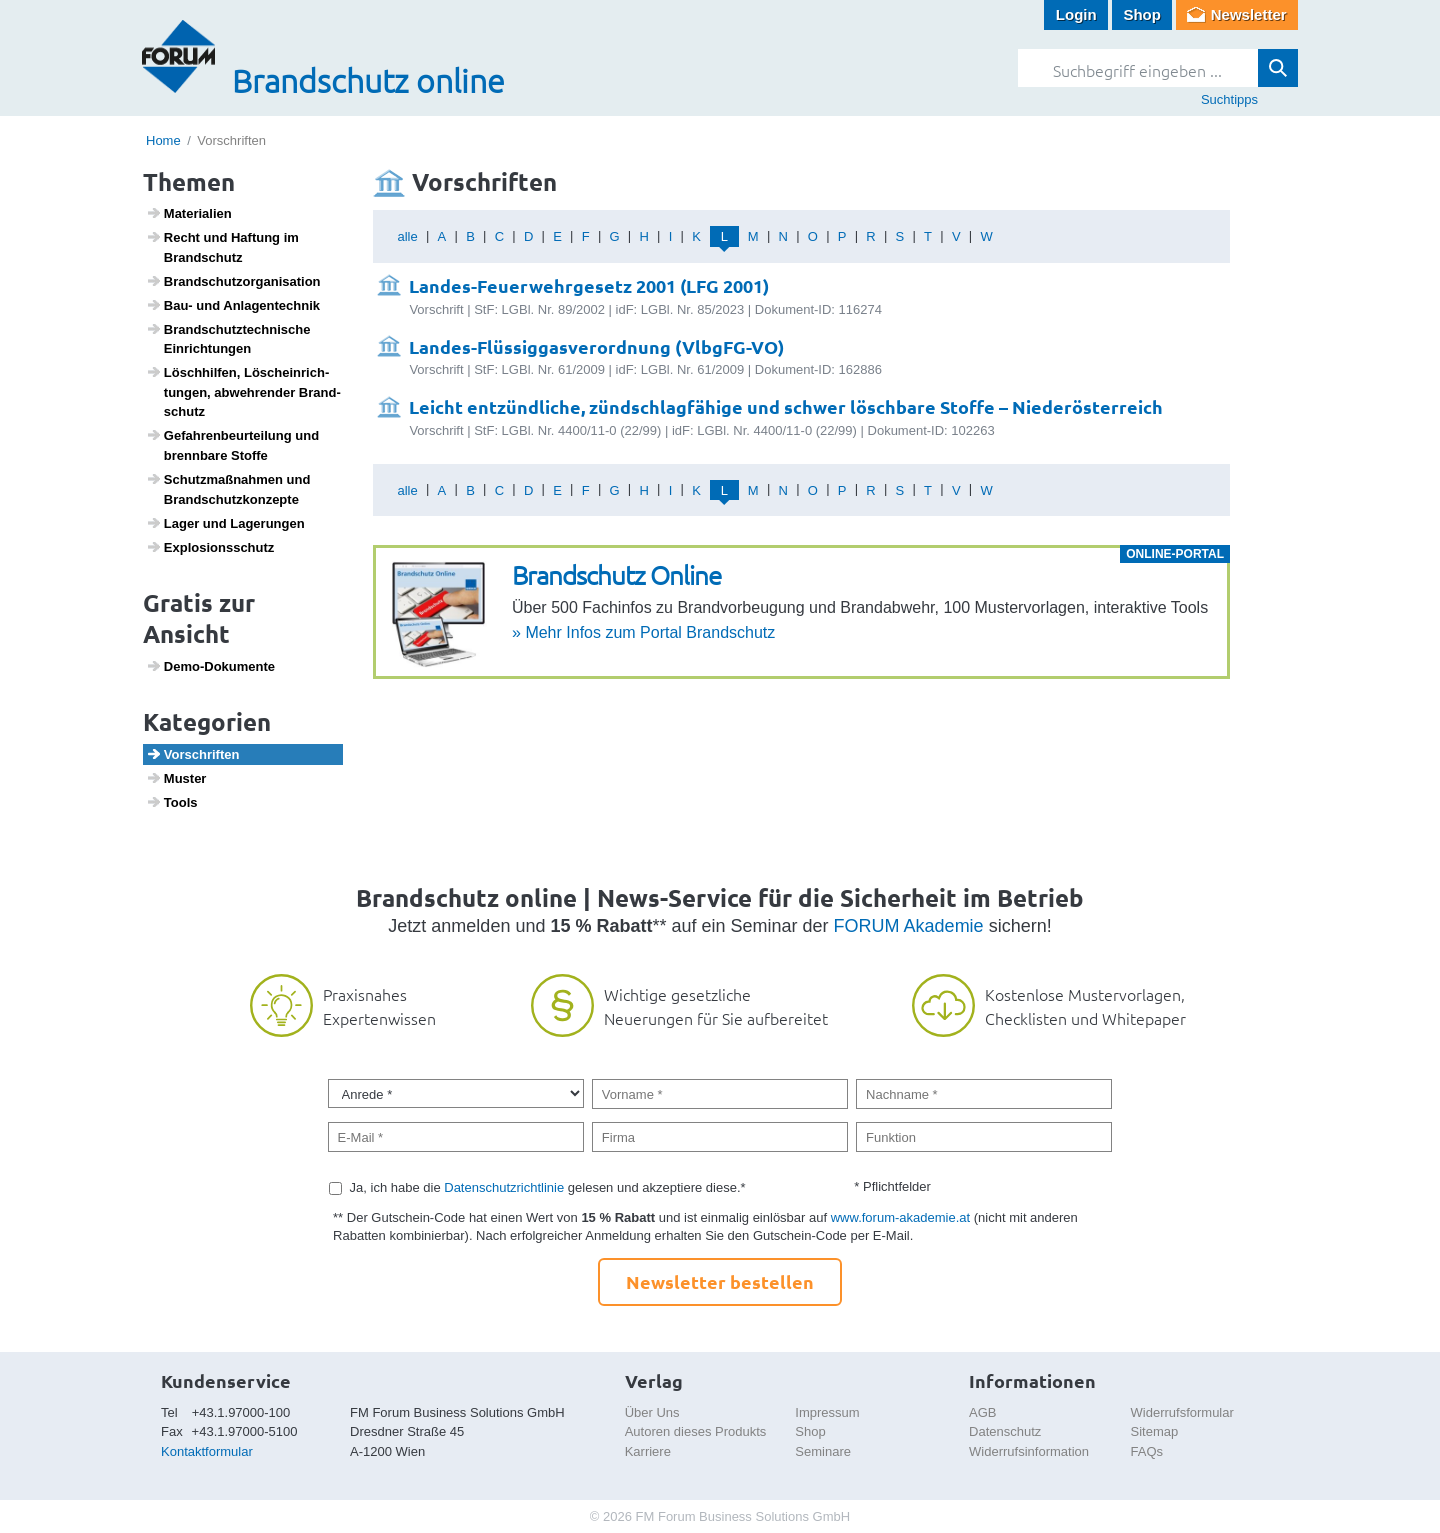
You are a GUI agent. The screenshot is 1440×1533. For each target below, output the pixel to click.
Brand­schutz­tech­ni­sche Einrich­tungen (228, 339)
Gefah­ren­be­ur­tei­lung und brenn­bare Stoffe (233, 445)
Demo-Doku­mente (210, 666)
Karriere (648, 1451)
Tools (172, 802)
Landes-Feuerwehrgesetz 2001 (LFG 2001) (589, 285)
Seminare (823, 1451)
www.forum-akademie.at (900, 1217)
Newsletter (1249, 14)
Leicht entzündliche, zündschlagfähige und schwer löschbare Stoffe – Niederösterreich (786, 406)
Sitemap (1155, 1431)
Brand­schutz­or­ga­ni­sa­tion (233, 281)
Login (1076, 14)
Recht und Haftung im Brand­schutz (222, 247)
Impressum (827, 1412)
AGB (982, 1412)
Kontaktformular (207, 1451)
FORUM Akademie (909, 926)
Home (163, 140)
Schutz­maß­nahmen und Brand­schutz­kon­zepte (228, 489)
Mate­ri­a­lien (189, 213)
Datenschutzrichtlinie (504, 1187)
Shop (1142, 14)
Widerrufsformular (1182, 1412)
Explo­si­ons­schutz (210, 547)
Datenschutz (1005, 1431)
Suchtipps (1229, 99)
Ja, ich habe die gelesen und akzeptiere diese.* (548, 1187)
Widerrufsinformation (1029, 1451)
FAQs (1147, 1451)
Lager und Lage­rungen (225, 523)
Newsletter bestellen (720, 1281)
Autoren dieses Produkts (696, 1431)
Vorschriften (193, 754)
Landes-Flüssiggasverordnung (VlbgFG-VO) (596, 346)
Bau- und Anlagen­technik (233, 305)
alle (407, 236)
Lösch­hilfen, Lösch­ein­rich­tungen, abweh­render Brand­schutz (243, 391)
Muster (176, 778)
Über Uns (652, 1412)
